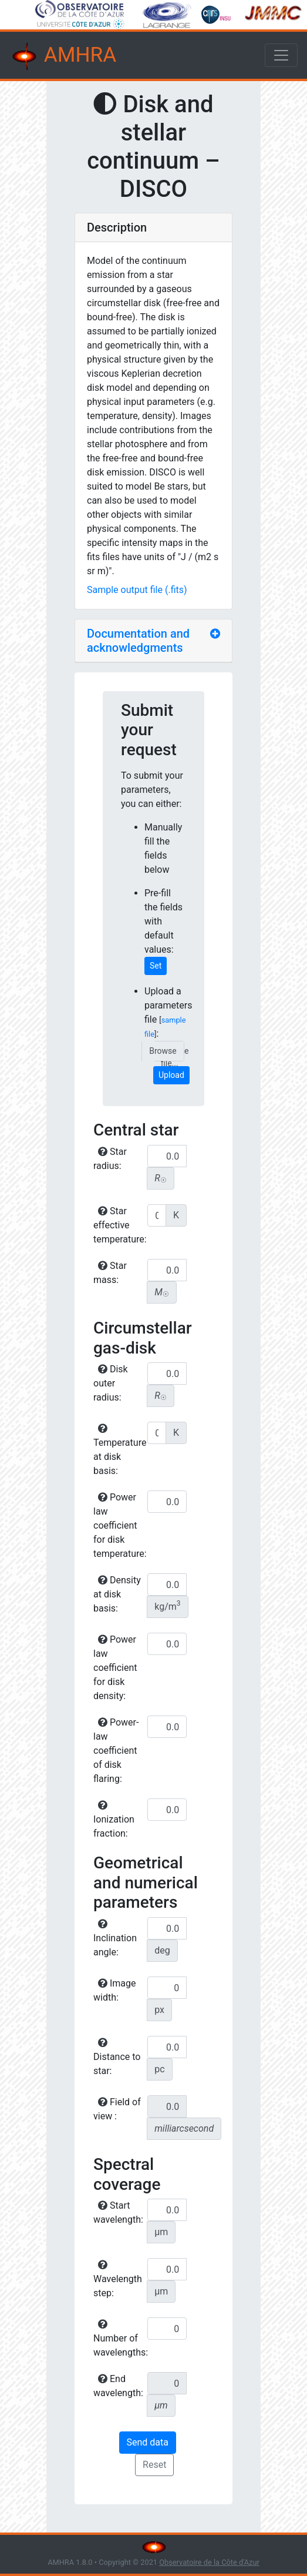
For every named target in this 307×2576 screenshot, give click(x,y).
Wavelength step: (117, 2279)
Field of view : (117, 2109)
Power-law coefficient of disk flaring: (116, 1750)
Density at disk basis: (117, 1594)
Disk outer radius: (110, 1383)
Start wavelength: (118, 2212)
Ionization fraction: (113, 1819)
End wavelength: (118, 2386)
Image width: (114, 1990)
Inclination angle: (115, 1938)
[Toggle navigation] (281, 55)
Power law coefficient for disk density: (115, 1667)
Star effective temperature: (118, 1225)
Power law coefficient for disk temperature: (118, 1525)
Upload (171, 1075)
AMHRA (62, 56)
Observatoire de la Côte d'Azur (209, 2562)
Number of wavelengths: (118, 2338)
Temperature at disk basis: (118, 1449)
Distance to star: (116, 2057)
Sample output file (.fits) (137, 589)
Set (155, 965)
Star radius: (110, 1158)
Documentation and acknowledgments (138, 641)
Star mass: (110, 1272)
